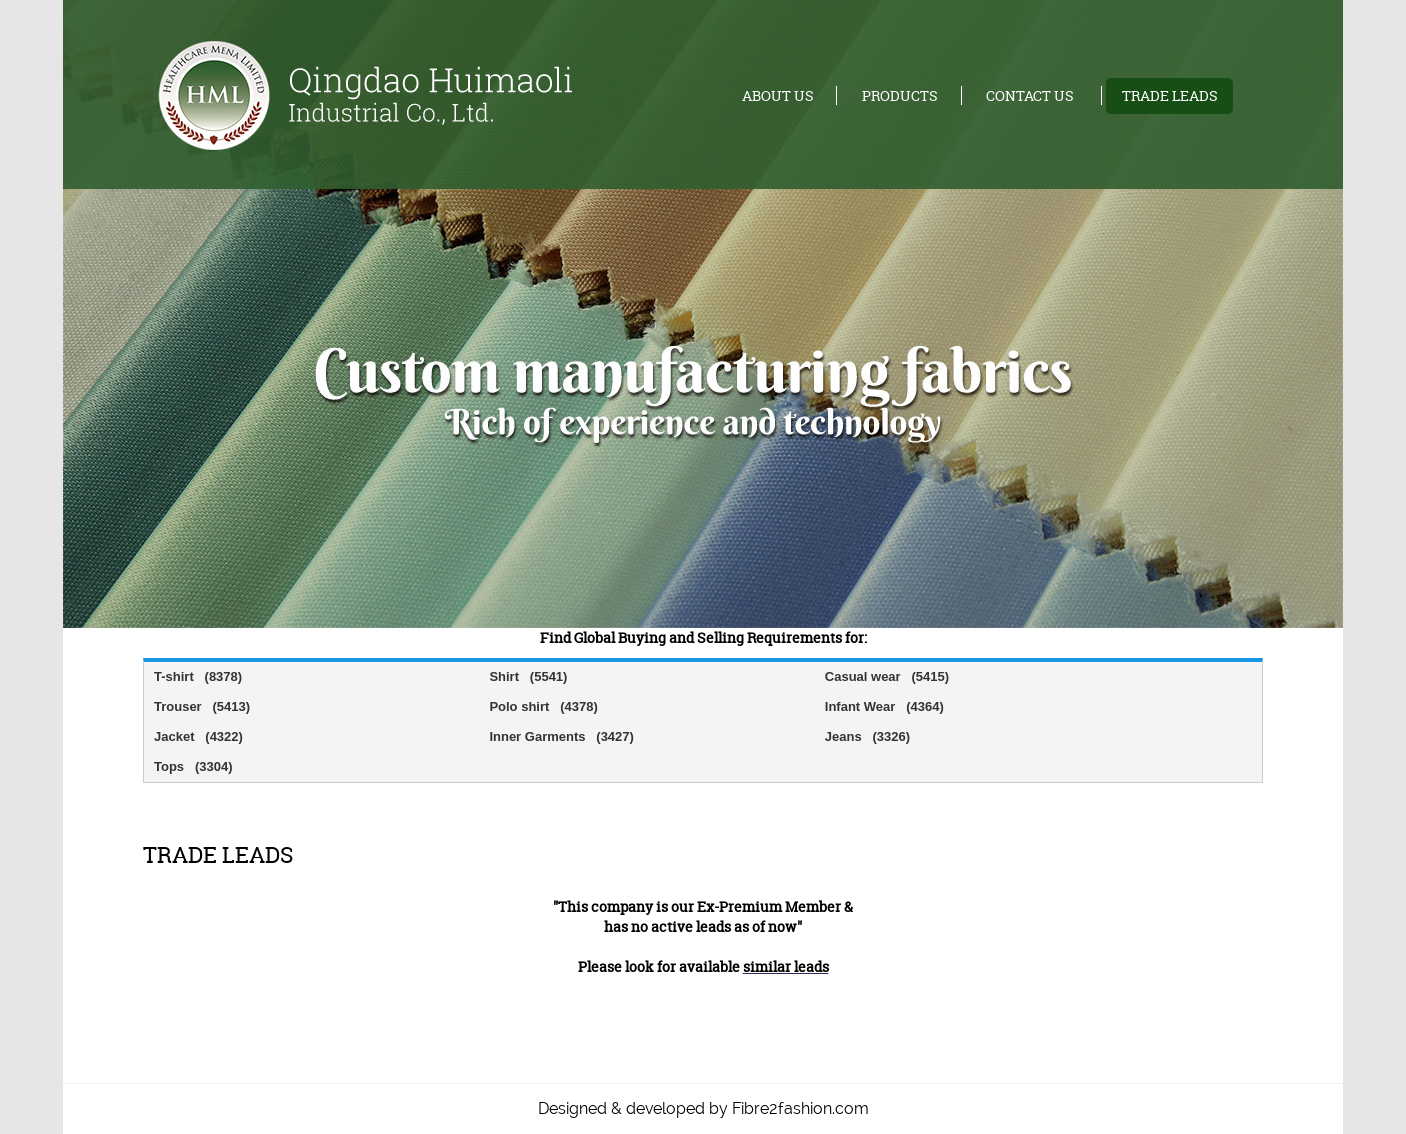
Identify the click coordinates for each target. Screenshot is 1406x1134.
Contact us (1030, 95)
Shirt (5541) (528, 676)
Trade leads (1170, 95)
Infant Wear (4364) (884, 706)
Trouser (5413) (202, 706)
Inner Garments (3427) (561, 736)
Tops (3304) (193, 766)
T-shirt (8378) (198, 676)
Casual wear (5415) (887, 676)
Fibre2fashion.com (800, 1108)
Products (900, 95)
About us (778, 95)
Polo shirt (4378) (543, 706)
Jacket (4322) (198, 736)
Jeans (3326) (867, 736)
